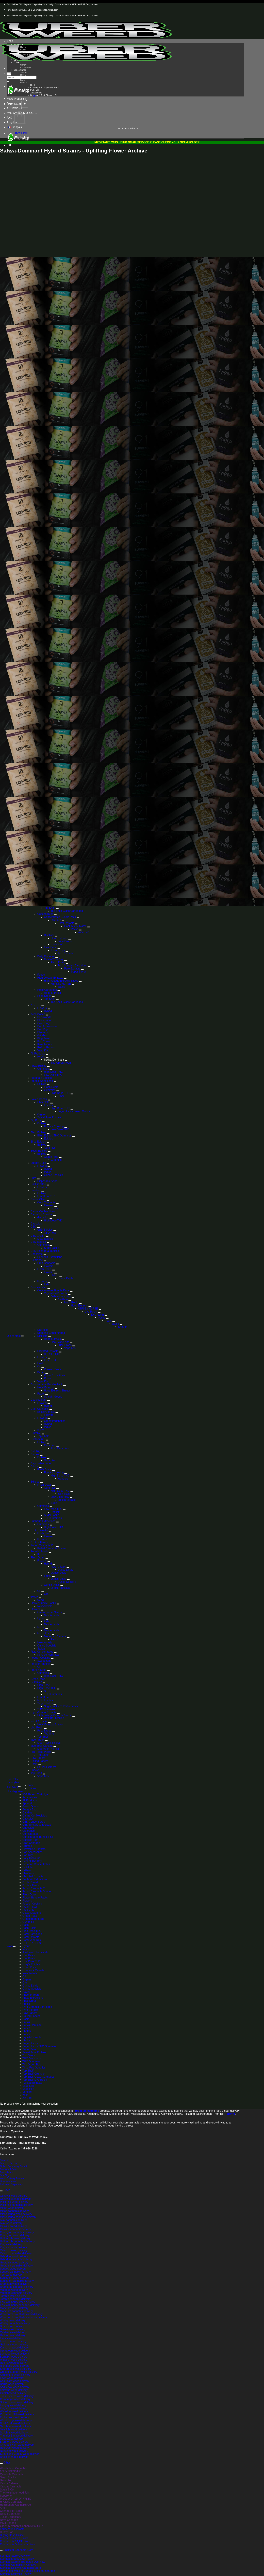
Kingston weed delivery (14, 2091)
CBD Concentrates (33, 1505)
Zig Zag (26, 1781)
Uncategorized (15, 1474)
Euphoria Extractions (49, 940)
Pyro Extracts (65, 637)
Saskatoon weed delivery (15, 2034)
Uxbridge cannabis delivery (16, 1943)
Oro (46, 1277)
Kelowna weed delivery (14, 2073)
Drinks (34, 1150)
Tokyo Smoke (8, 2161)
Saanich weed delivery (13, 2113)
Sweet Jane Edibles (49, 800)
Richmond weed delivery (14, 2049)
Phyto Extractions (54, 1059)
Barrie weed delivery (12, 2067)
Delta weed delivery (12, 2122)
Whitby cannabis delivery (15, 2006)
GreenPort (6, 2164)
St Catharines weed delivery (17, 2085)
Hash (32, 85)
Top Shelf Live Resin (34, 1763)
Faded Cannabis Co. (42, 1229)
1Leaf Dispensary (10, 2200)
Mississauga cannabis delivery (18, 1900)
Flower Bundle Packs (43, 1286)
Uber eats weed (8, 1865)
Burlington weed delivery (14, 1961)
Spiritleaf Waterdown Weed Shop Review (24, 2287)
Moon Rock (44, 1317)
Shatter (23, 72)
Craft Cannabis (46, 885)
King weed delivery (11, 1927)
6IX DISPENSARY (11, 2154)
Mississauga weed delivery (16, 1897)
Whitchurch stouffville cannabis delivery (23, 2000)
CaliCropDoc (38, 867)
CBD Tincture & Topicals (44, 934)
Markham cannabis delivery (16, 1994)
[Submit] (8, 81)
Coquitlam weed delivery (14, 2064)
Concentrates (19, 70)
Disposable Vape (47, 864)
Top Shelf (49, 682)
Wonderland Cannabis (13, 2151)
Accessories (36, 92)
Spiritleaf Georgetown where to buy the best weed (30, 2266)
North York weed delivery (15, 2107)
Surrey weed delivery (12, 2012)
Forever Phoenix (40, 1347)
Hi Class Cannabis (11, 2185)
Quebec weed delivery (13, 2016)
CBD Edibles (45, 913)
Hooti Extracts (59, 621)
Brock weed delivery (12, 2009)
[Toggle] (22, 1019)
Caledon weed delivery (13, 1934)
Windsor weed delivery (13, 2043)
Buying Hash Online (12, 2218)
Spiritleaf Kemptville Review (16, 2281)
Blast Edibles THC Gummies (54, 819)
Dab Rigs (42, 712)
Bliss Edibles (38, 825)
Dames (34, 1137)
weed (40, 1283)
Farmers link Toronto (12, 2212)
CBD (15, 60)
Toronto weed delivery (13, 1979)
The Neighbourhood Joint (15, 2176)
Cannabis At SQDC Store (15, 2224)
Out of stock (14, 1019)
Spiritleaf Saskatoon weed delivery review (25, 2269)
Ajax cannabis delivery (13, 1903)
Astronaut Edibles (41, 761)
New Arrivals (58, 1250)
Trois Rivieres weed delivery (17, 2079)
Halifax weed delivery (12, 2019)
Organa (41, 797)
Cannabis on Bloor (11, 2194)
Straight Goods (53, 1080)
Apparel (27, 1487)
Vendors (27, 1775)
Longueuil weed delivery (14, 2037)
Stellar (54, 1186)
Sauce (61, 670)
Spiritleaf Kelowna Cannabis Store (20, 2251)
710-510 (35, 688)
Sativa (23, 52)
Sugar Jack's (51, 931)
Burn (33, 861)
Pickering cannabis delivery (16, 1888)
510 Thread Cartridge (35, 1477)
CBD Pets (50, 916)
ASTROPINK (14, 108)
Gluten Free (51, 840)
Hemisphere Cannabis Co (15, 2188)
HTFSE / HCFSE (61, 667)
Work (10, 1629)
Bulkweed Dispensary (11, 1868)
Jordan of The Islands (35, 1635)
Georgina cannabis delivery (16, 1949)
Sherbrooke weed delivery (15, 2052)
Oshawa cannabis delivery (15, 1882)
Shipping (4, 1843)
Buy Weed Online (9, 1852)
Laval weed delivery (12, 2022)
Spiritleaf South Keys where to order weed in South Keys (34, 2275)
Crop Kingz (44, 706)
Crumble (35, 1116)
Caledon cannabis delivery (16, 1937)
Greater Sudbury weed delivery (18, 2055)
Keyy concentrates (48, 1338)
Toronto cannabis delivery (15, 1982)
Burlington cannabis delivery (17, 1964)
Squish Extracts (66, 1183)
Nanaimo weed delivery (14, 2134)
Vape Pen (83, 615)
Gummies (43, 752)
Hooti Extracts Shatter (57, 1074)
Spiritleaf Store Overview (15, 2239)
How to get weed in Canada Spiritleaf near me (27, 2254)
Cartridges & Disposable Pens (44, 87)
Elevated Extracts (47, 1034)
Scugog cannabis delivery (15, 1955)
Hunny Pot (6, 2215)
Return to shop (20, 133)
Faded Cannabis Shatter (51, 1232)
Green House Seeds (49, 1295)
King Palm (43, 722)
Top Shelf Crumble (33, 1757)
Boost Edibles (38, 834)
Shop (10, 40)
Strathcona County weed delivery (20, 2137)
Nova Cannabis (9, 2203)
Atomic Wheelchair (41, 764)
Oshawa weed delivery (13, 1879)
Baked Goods (38, 782)
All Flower (18, 44)
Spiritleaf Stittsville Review (15, 2257)
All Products (37, 737)
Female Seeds (39, 1235)
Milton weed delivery (12, 1891)
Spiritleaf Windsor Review (15, 2278)
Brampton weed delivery (14, 1967)
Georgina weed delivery (14, 1946)
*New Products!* (16, 98)
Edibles (17, 62)
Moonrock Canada (55, 1320)
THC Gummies (60, 1131)
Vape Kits (42, 734)
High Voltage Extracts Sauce (61, 664)
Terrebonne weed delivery (15, 2110)
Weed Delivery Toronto (12, 1862)
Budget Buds (38, 846)
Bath (22, 80)
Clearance (36, 943)
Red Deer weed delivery (14, 2131)
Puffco (26, 1687)
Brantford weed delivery (14, 2125)
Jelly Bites (63, 1177)
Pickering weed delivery (14, 1885)
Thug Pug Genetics (33, 1751)
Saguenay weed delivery (14, 2070)
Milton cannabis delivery (14, 1894)
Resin (23, 75)
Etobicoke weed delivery (14, 2101)
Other (60, 779)
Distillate (49, 618)
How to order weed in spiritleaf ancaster (23, 2290)
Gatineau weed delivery (14, 2028)
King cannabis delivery (13, 1931)
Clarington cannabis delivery (17, 1915)
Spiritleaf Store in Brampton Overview (22, 2245)
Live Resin (50, 630)
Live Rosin (97, 998)
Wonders (62, 1162)
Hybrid (23, 47)
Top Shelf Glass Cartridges (67, 685)
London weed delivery (13, 2025)
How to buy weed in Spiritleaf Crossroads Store (28, 2260)
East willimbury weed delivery (17, 1985)
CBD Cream (37, 919)
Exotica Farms (39, 1225)
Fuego (41, 658)
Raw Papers (44, 728)
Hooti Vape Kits (60, 1025)
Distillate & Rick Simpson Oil (43, 95)
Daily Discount (45, 640)
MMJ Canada (8, 2206)
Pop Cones (44, 725)
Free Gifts (28, 1593)
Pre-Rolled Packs (40, 1435)
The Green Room (61, 746)
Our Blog (4, 1858)
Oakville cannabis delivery (15, 1912)
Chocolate (43, 785)
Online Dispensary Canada (14, 1849)
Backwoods (44, 700)
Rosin (108, 1004)
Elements (42, 715)
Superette (6, 2179)
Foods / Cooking (54, 810)
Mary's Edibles (31, 1647)
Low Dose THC (53, 758)
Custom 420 (37, 1122)
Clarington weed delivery (14, 1918)
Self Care (17, 77)
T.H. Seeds (29, 1739)
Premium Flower (28, 57)
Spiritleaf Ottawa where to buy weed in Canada (28, 2263)
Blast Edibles (38, 816)
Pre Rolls (12, 1462)
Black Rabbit (6, 1855)
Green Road (37, 1362)
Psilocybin (35, 90)
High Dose (43, 1368)
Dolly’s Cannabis (10, 2197)
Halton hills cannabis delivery (17, 1924)
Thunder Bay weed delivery (16, 2119)
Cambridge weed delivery (15, 2082)
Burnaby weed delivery (13, 2040)
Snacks (34, 1453)
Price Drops (64, 624)
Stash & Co (7, 2173)
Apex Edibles (38, 749)
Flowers (42, 691)
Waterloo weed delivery (14, 2094)
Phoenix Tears (52, 1052)
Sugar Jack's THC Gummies (61, 1389)
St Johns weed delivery (14, 2116)
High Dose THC (53, 755)
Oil (39, 1049)
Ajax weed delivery (11, 1906)
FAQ (9, 117)
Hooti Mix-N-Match (75, 609)
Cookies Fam (38, 1083)
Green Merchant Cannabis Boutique (21, 2209)
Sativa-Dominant (54, 743)
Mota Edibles (45, 922)
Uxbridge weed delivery (14, 1940)
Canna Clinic (38, 882)
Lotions (23, 82)
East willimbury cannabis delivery (20, 1988)
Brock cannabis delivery (14, 2140)
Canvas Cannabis (10, 2170)
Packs (74, 612)
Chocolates (25, 67)
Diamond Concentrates (51, 1016)
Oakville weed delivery (13, 1909)
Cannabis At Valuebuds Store (17, 2227)
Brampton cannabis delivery (16, 1970)
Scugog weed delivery (13, 1952)
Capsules (36, 907)
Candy (23, 65)
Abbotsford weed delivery (15, 2058)
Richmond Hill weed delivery (17, 2097)
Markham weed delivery (14, 1991)
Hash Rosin (71, 986)
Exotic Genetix (46, 1095)
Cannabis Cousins (41, 898)
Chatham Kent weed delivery (17, 2128)
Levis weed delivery (12, 2061)
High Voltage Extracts (50, 661)
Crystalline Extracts (55, 977)
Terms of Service (9, 1846)
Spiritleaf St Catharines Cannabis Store (23, 2284)
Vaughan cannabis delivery (16, 1976)
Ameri (3, 2191)
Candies (35, 873)
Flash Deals (58, 646)
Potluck (55, 1195)
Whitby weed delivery (12, 2003)
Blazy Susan (44, 703)
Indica (23, 49)
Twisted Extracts (32, 1766)
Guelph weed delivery (13, 2076)
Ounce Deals (65, 961)
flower (34, 1280)
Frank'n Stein (38, 1353)
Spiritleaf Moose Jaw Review (17, 2242)
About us (12, 122)
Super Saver (78, 655)
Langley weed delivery (13, 2088)
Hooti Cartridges (47, 673)
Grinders (42, 718)
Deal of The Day (53, 643)
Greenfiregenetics (54, 1104)
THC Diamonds (31, 1742)
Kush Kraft (57, 627)
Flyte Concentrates (41, 1335)
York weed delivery (11, 1958)
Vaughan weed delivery (14, 1973)
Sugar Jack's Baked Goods (73, 794)
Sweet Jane (44, 1344)
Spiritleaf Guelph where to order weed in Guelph (29, 2272)
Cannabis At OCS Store (14, 2221)
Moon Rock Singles (48, 1426)
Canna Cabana (9, 2167)
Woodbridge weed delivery (16, 2104)
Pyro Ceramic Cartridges (72, 649)
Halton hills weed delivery (15, 1921)
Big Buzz (35, 804)
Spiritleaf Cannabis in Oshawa (18, 2248)
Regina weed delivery (13, 2046)
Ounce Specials (27, 54)
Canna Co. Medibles (42, 895)
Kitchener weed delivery (14, 2031)
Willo (25, 1778)
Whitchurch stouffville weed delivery (21, 1997)
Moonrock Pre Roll (48, 1432)
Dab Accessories (47, 709)
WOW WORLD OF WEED (15, 2182)
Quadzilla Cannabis (11, 2158)
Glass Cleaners (31, 1596)
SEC (47, 1374)
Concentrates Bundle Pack (53, 974)
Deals (10, 103)
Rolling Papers (46, 731)
